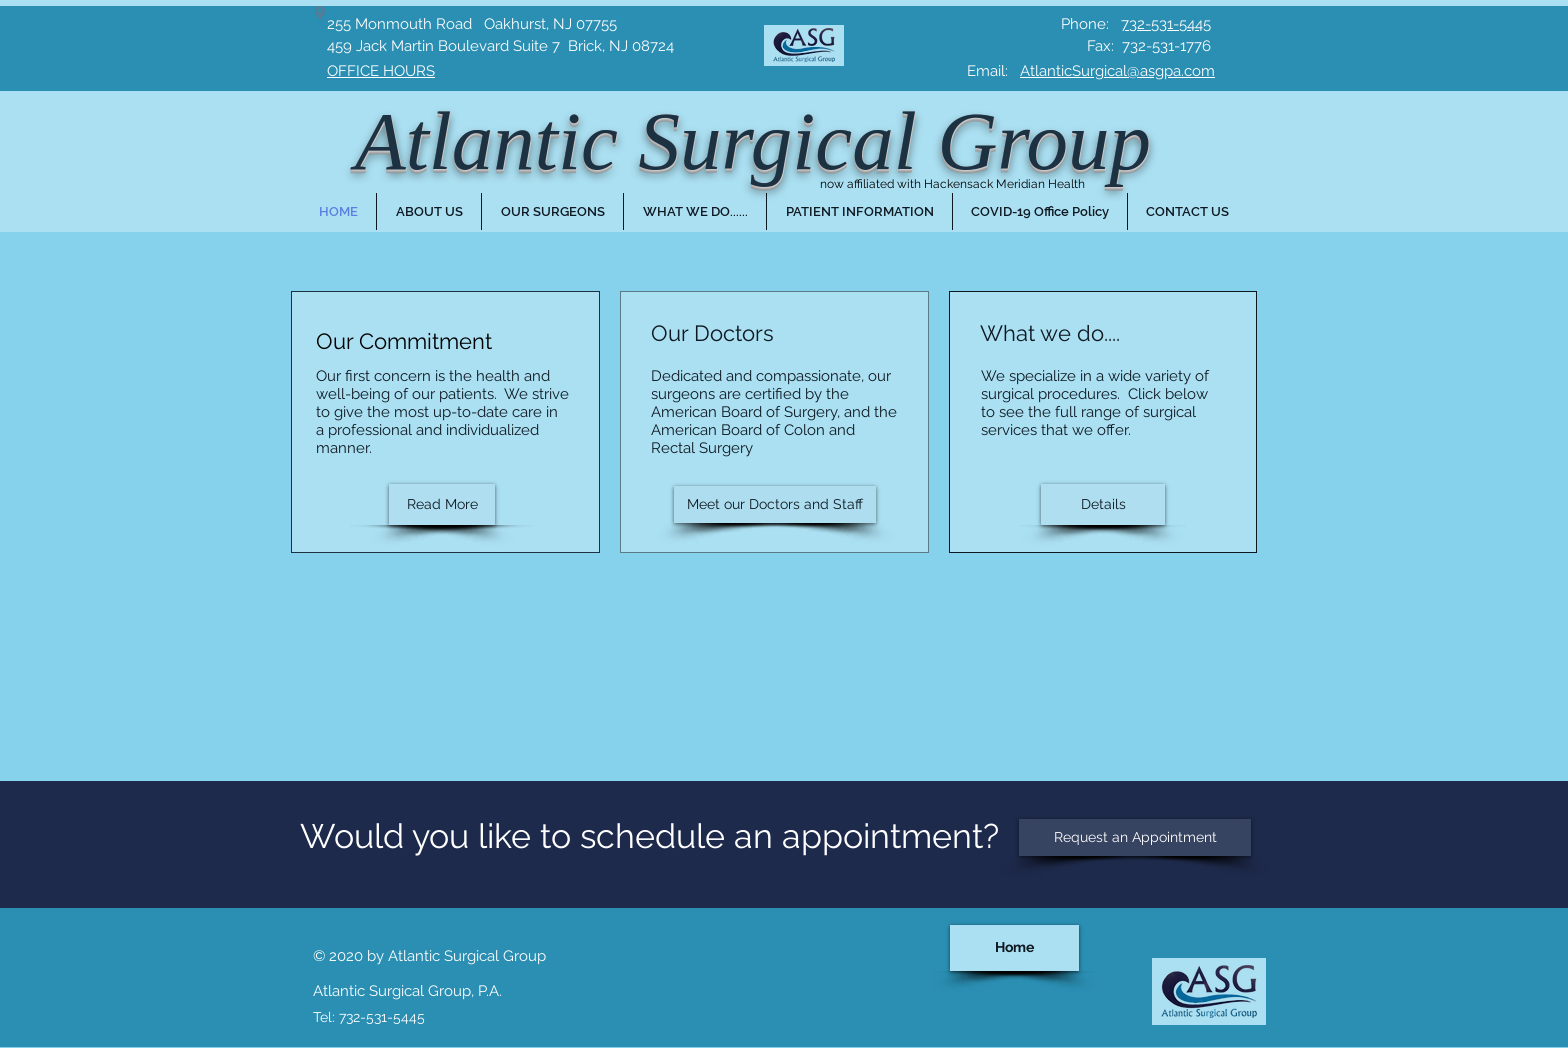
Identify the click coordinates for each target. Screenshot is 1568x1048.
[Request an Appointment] (1135, 837)
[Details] (1103, 504)
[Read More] (442, 504)
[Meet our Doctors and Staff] (775, 504)
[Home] (1014, 948)
